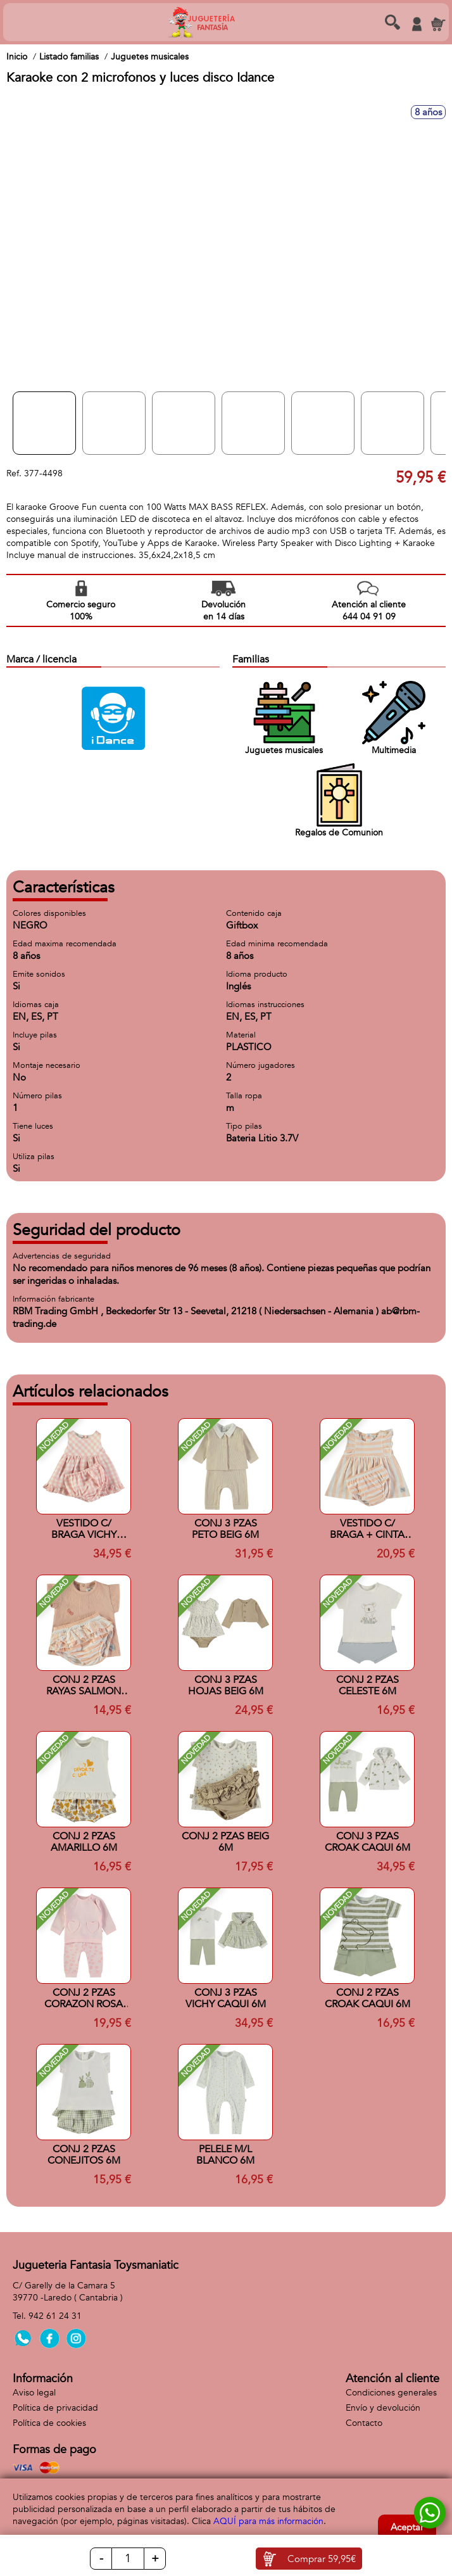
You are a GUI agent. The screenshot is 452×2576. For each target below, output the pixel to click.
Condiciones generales (391, 2393)
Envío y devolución (383, 2408)
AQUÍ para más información (268, 2521)
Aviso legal (34, 2393)
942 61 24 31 (55, 2316)
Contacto (364, 2423)
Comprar (321, 2559)
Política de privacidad (55, 2408)
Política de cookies (49, 2423)
